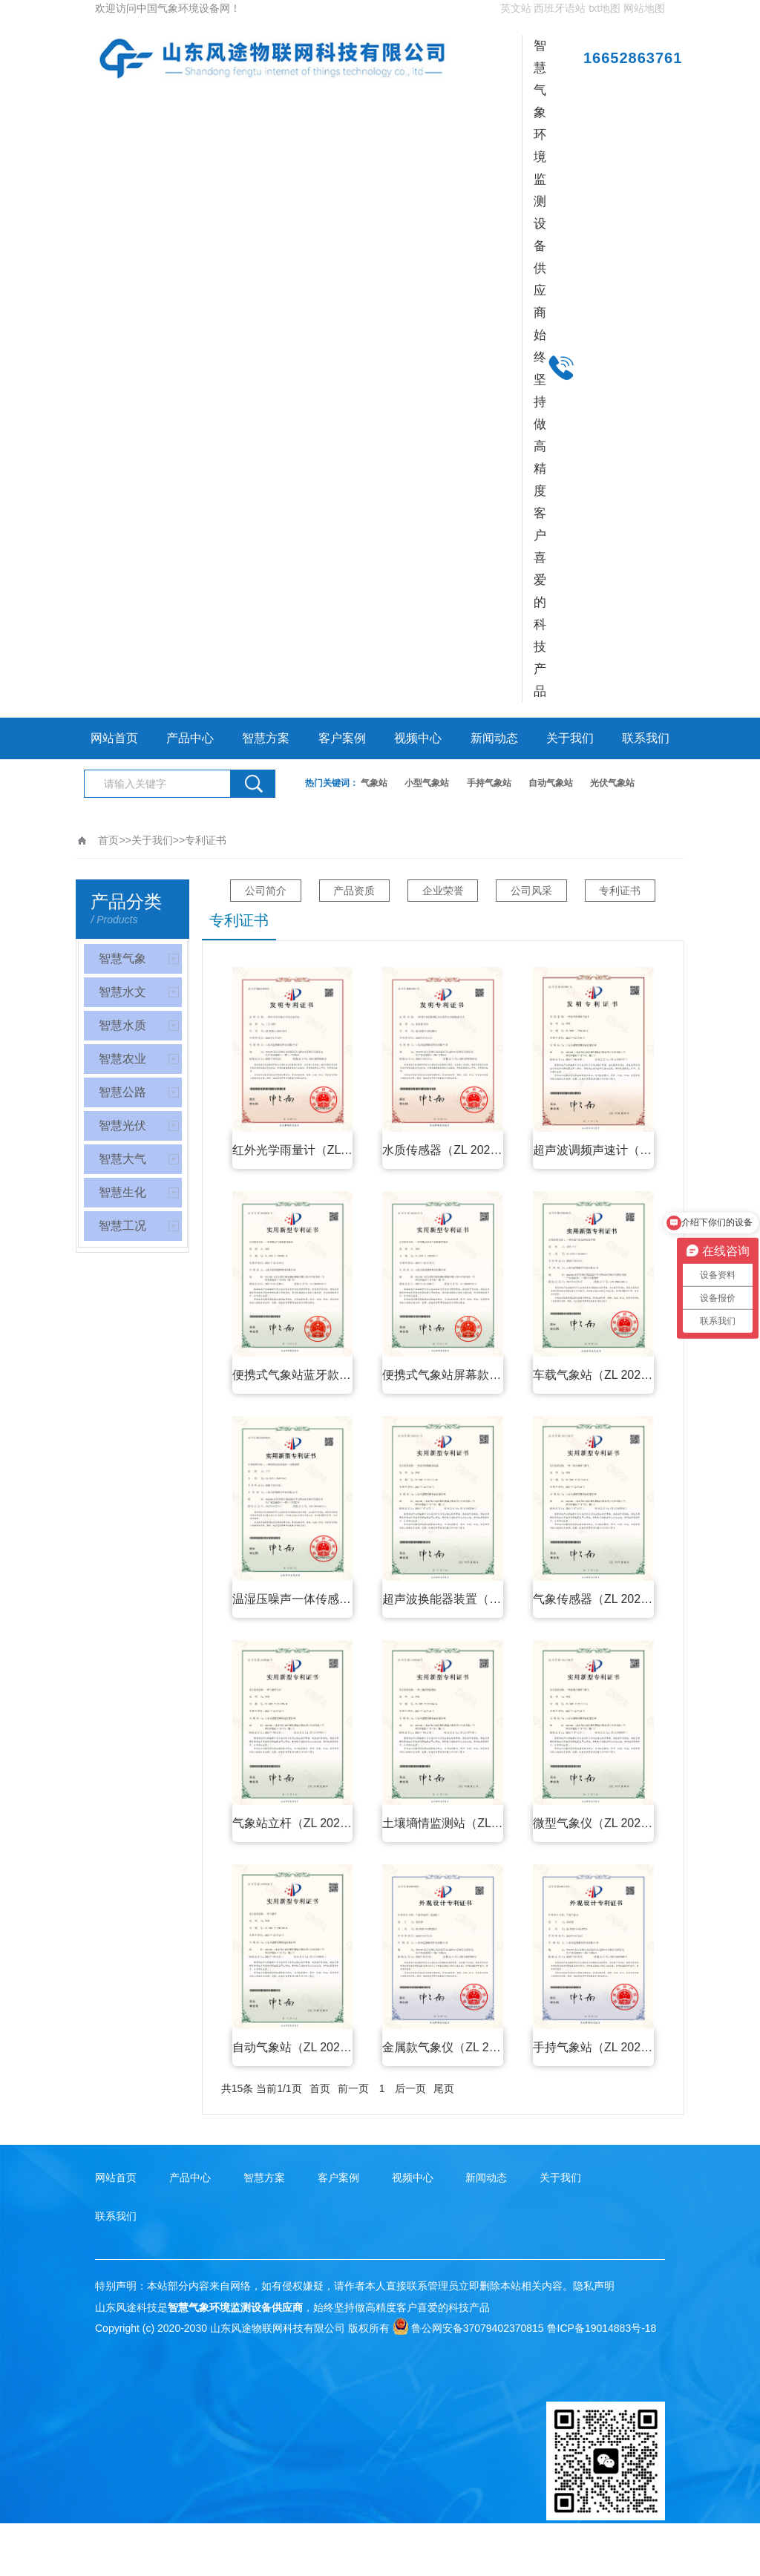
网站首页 (114, 738)
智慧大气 (122, 1159)
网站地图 (644, 8)
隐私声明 (594, 2286)
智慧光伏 (122, 1125)
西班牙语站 (560, 8)
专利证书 (205, 840)
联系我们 (645, 738)
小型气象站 (426, 783)
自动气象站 (550, 783)
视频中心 (418, 738)
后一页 (410, 2088)
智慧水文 (122, 992)
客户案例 (342, 738)
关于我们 (570, 738)
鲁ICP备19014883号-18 (602, 2328)
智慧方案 (265, 738)
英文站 (515, 8)
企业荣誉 (443, 891)
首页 (108, 840)
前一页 (353, 2088)
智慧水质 (122, 1025)
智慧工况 (122, 1225)
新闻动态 (494, 738)
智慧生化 (122, 1192)
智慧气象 (122, 958)
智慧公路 (122, 1092)
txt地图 (604, 8)
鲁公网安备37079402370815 (468, 2328)
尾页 (443, 2088)
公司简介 (262, 891)
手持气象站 (489, 783)
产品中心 (190, 738)
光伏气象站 (612, 783)
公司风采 (533, 891)
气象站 (374, 783)
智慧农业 (122, 1058)
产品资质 (352, 891)
